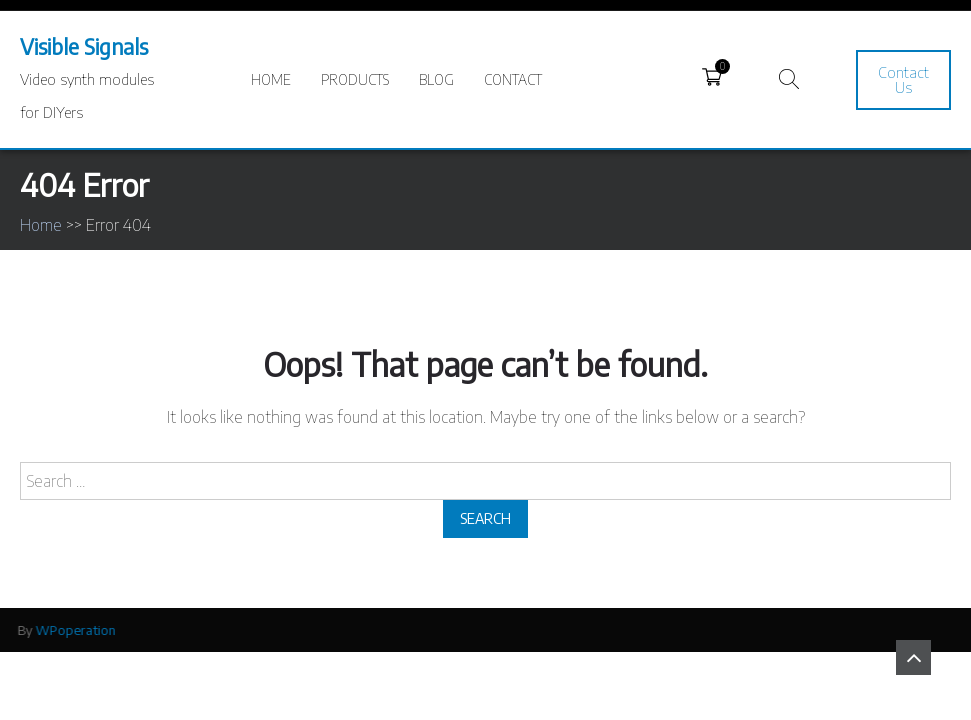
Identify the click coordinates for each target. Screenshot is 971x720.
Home (271, 79)
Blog (436, 79)
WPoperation (73, 630)
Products (355, 79)
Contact (513, 79)
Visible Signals (84, 46)
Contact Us (903, 79)
